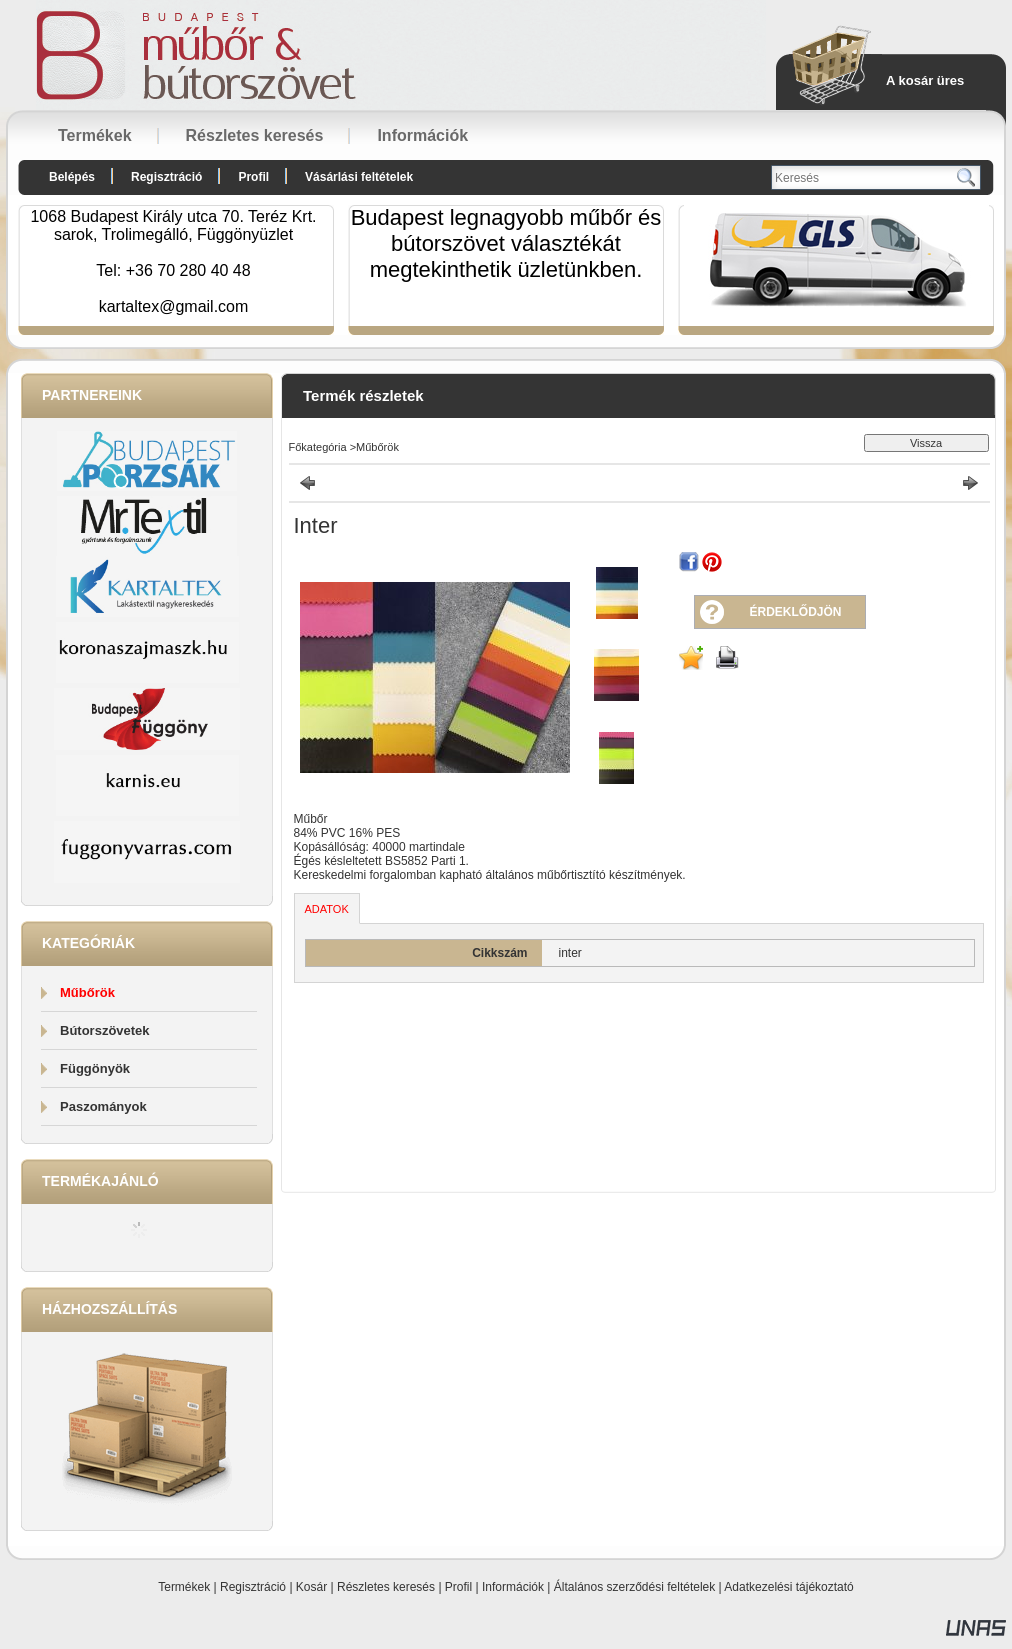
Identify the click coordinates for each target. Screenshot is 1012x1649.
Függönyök (95, 1068)
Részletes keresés (386, 1587)
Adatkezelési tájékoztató (788, 1587)
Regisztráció (253, 1587)
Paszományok (103, 1106)
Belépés (72, 177)
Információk (513, 1587)
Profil (458, 1587)
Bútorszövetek (105, 1030)
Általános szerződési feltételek (634, 1587)
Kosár (311, 1587)
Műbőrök (87, 992)
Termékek (184, 1587)
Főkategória (318, 447)
